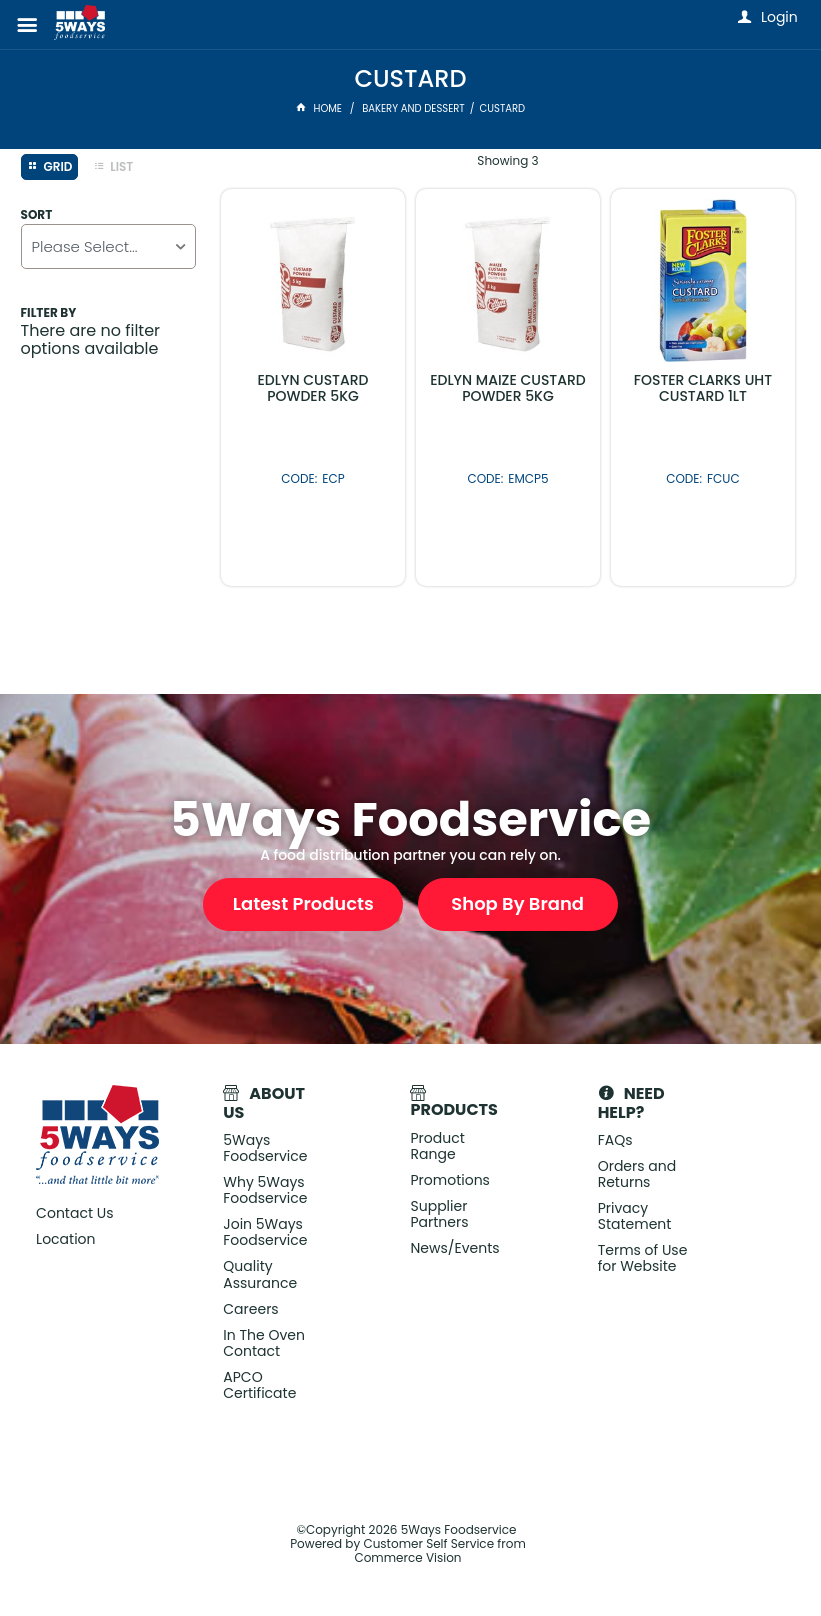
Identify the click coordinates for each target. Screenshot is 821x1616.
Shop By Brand (517, 903)
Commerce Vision (407, 1557)
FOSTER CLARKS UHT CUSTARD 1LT (703, 388)
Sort (37, 215)
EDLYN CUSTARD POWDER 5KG (312, 388)
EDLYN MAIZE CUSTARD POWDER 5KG (508, 388)
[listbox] (108, 246)
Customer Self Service (428, 1543)
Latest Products (303, 903)
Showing (507, 160)
